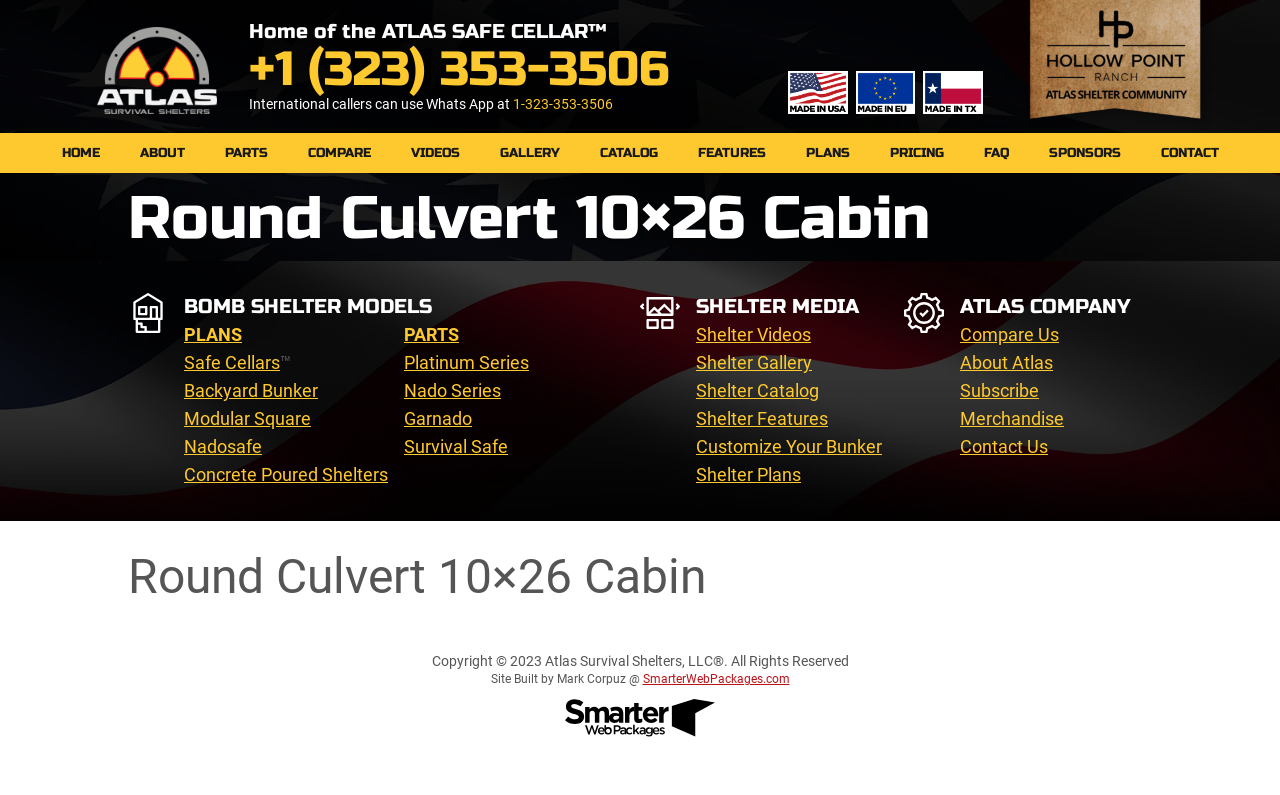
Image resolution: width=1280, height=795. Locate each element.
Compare (339, 153)
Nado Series (452, 390)
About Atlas (1006, 362)
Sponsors (1085, 153)
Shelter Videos (753, 334)
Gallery (530, 153)
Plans (828, 153)
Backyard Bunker (251, 390)
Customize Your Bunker (789, 446)
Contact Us (1004, 446)
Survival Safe (456, 446)
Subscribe (999, 390)
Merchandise (1012, 418)
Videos (435, 153)
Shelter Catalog (757, 390)
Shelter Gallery (754, 362)
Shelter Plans (748, 474)
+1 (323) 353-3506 (459, 69)
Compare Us (1009, 334)
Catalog (629, 153)
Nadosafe (223, 446)
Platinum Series (466, 362)
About (162, 153)
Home (81, 153)
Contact (1190, 153)
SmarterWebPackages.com (716, 679)
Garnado (438, 418)
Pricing (917, 153)
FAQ (996, 153)
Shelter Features (762, 418)
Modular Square (247, 418)
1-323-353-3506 (563, 104)
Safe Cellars (232, 362)
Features (732, 153)
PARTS (246, 153)
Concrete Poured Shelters (286, 474)
